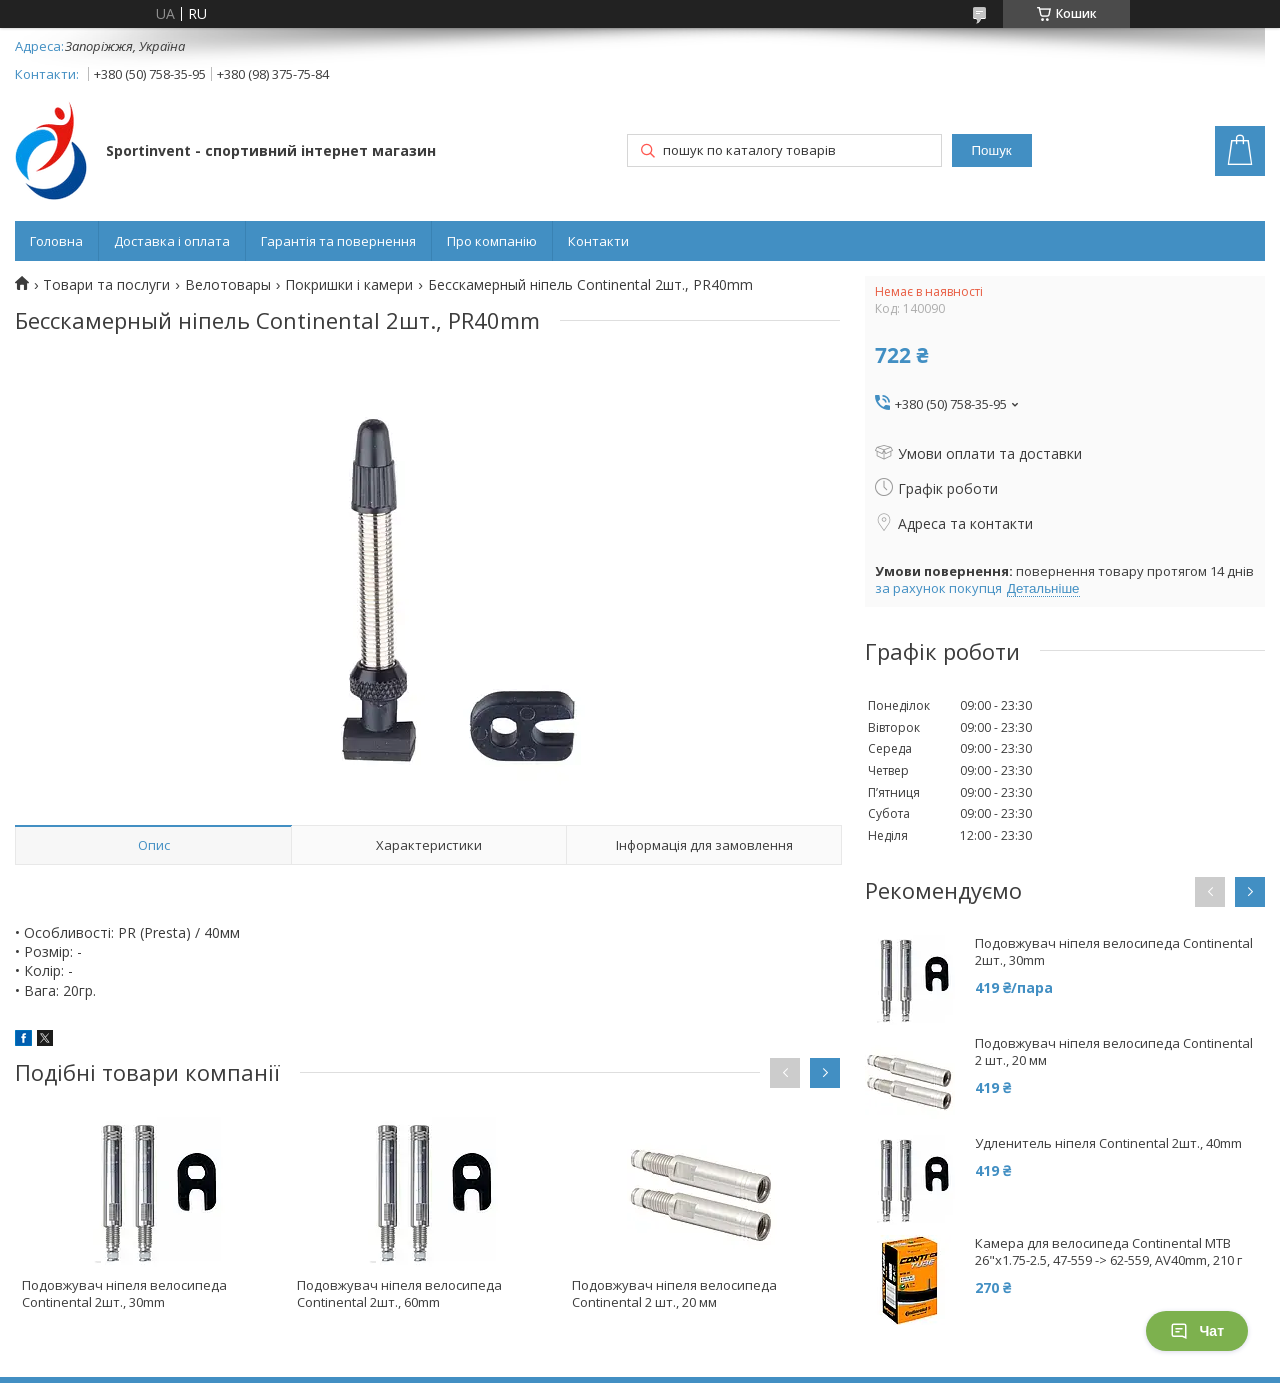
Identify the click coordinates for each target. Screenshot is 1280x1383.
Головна (56, 241)
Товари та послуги (106, 285)
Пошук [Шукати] (992, 150)
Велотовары (228, 285)
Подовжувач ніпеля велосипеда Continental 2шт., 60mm (399, 1293)
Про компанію (492, 241)
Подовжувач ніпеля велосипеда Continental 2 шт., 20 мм (674, 1293)
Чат (1197, 1331)
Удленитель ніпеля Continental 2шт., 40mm (1108, 1143)
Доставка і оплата (172, 241)
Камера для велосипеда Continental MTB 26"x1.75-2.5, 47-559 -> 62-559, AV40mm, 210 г (1108, 1252)
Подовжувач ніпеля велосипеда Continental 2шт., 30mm (124, 1293)
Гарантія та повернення (338, 241)
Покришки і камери (349, 285)
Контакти (598, 241)
